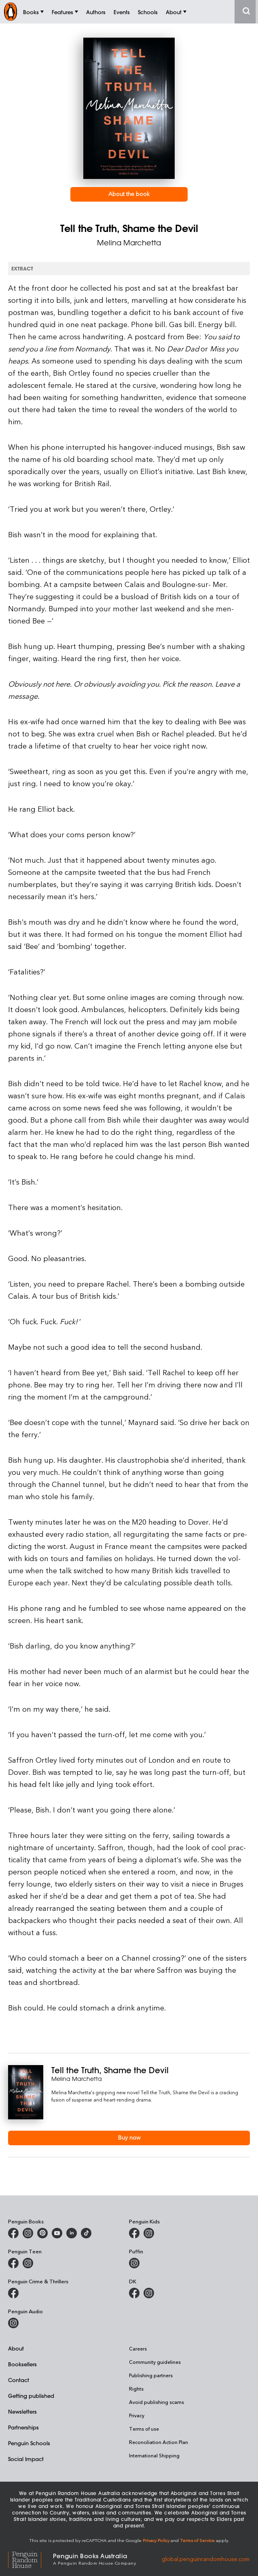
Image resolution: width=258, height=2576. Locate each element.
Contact (18, 2379)
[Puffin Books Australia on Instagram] (134, 2263)
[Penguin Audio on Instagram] (13, 2323)
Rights (136, 2388)
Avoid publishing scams (156, 2402)
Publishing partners (151, 2375)
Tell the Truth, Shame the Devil (110, 2070)
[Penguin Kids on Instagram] (149, 2233)
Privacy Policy (156, 2540)
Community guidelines (155, 2361)
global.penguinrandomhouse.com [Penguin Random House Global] (206, 2558)
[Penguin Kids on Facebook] (134, 2233)
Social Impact (26, 2458)
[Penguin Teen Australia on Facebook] (13, 2263)
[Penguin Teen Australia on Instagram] (28, 2263)
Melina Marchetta (129, 242)
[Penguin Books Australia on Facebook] (13, 2233)
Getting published (31, 2395)
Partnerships (23, 2427)
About (16, 2348)
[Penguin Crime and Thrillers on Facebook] (13, 2293)
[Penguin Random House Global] (30, 2558)
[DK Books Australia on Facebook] (134, 2293)
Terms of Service (197, 2540)
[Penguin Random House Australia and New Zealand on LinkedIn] (71, 2233)
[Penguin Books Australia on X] (42, 2233)
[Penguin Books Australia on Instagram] (28, 2233)
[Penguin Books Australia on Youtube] (57, 2233)
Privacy (136, 2415)
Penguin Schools (29, 2443)
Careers (138, 2348)
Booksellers (22, 2364)
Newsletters (22, 2411)
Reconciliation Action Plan (158, 2442)
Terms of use (144, 2428)
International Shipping (154, 2455)
